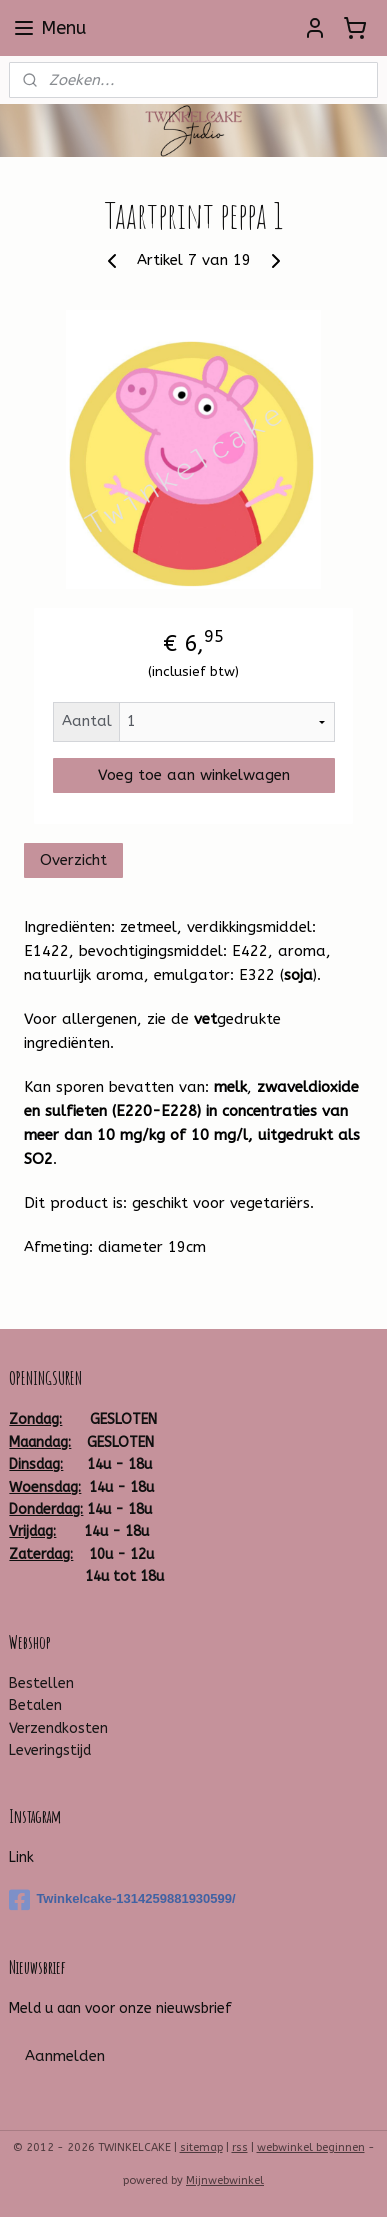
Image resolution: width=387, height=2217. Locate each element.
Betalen (35, 1705)
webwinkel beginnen (311, 2147)
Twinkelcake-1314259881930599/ (122, 1900)
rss (240, 2147)
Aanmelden (65, 2056)
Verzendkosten (58, 1728)
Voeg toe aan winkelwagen (194, 775)
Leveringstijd (50, 1750)
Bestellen (41, 1683)
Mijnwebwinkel (225, 2180)
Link (21, 1857)
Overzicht (73, 859)
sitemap (201, 2147)
